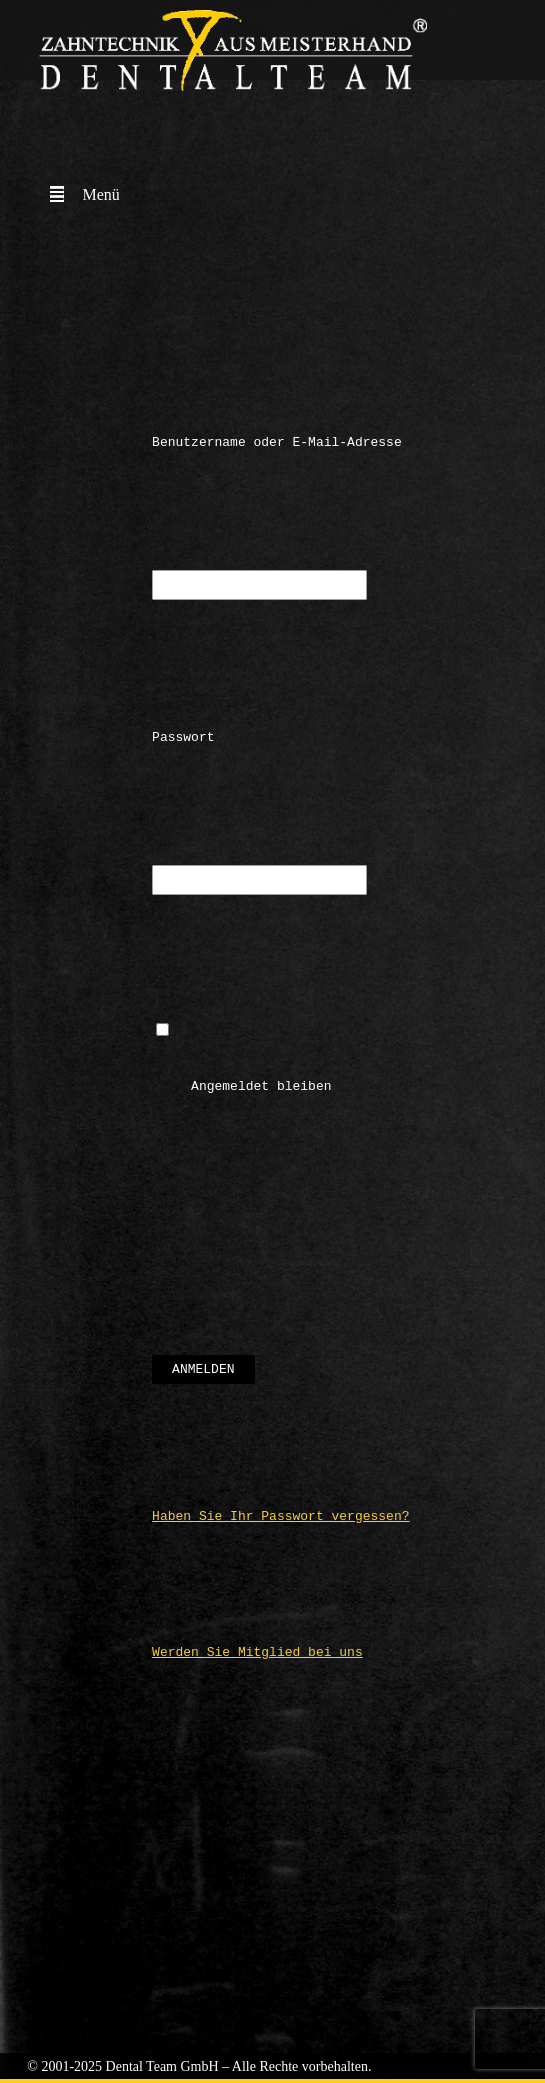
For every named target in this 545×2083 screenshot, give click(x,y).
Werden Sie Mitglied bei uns (257, 1661)
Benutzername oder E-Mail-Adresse (277, 442)
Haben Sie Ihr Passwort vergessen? (280, 1525)
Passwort (183, 740)
